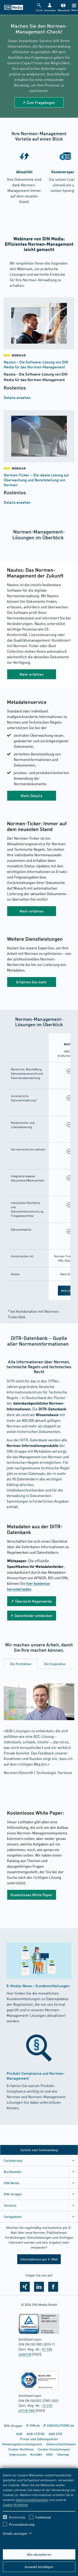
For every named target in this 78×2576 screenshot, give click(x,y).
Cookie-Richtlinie (15, 2504)
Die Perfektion (20, 1664)
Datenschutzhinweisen (32, 2499)
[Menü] (74, 7)
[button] (49, 7)
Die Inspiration (55, 1664)
